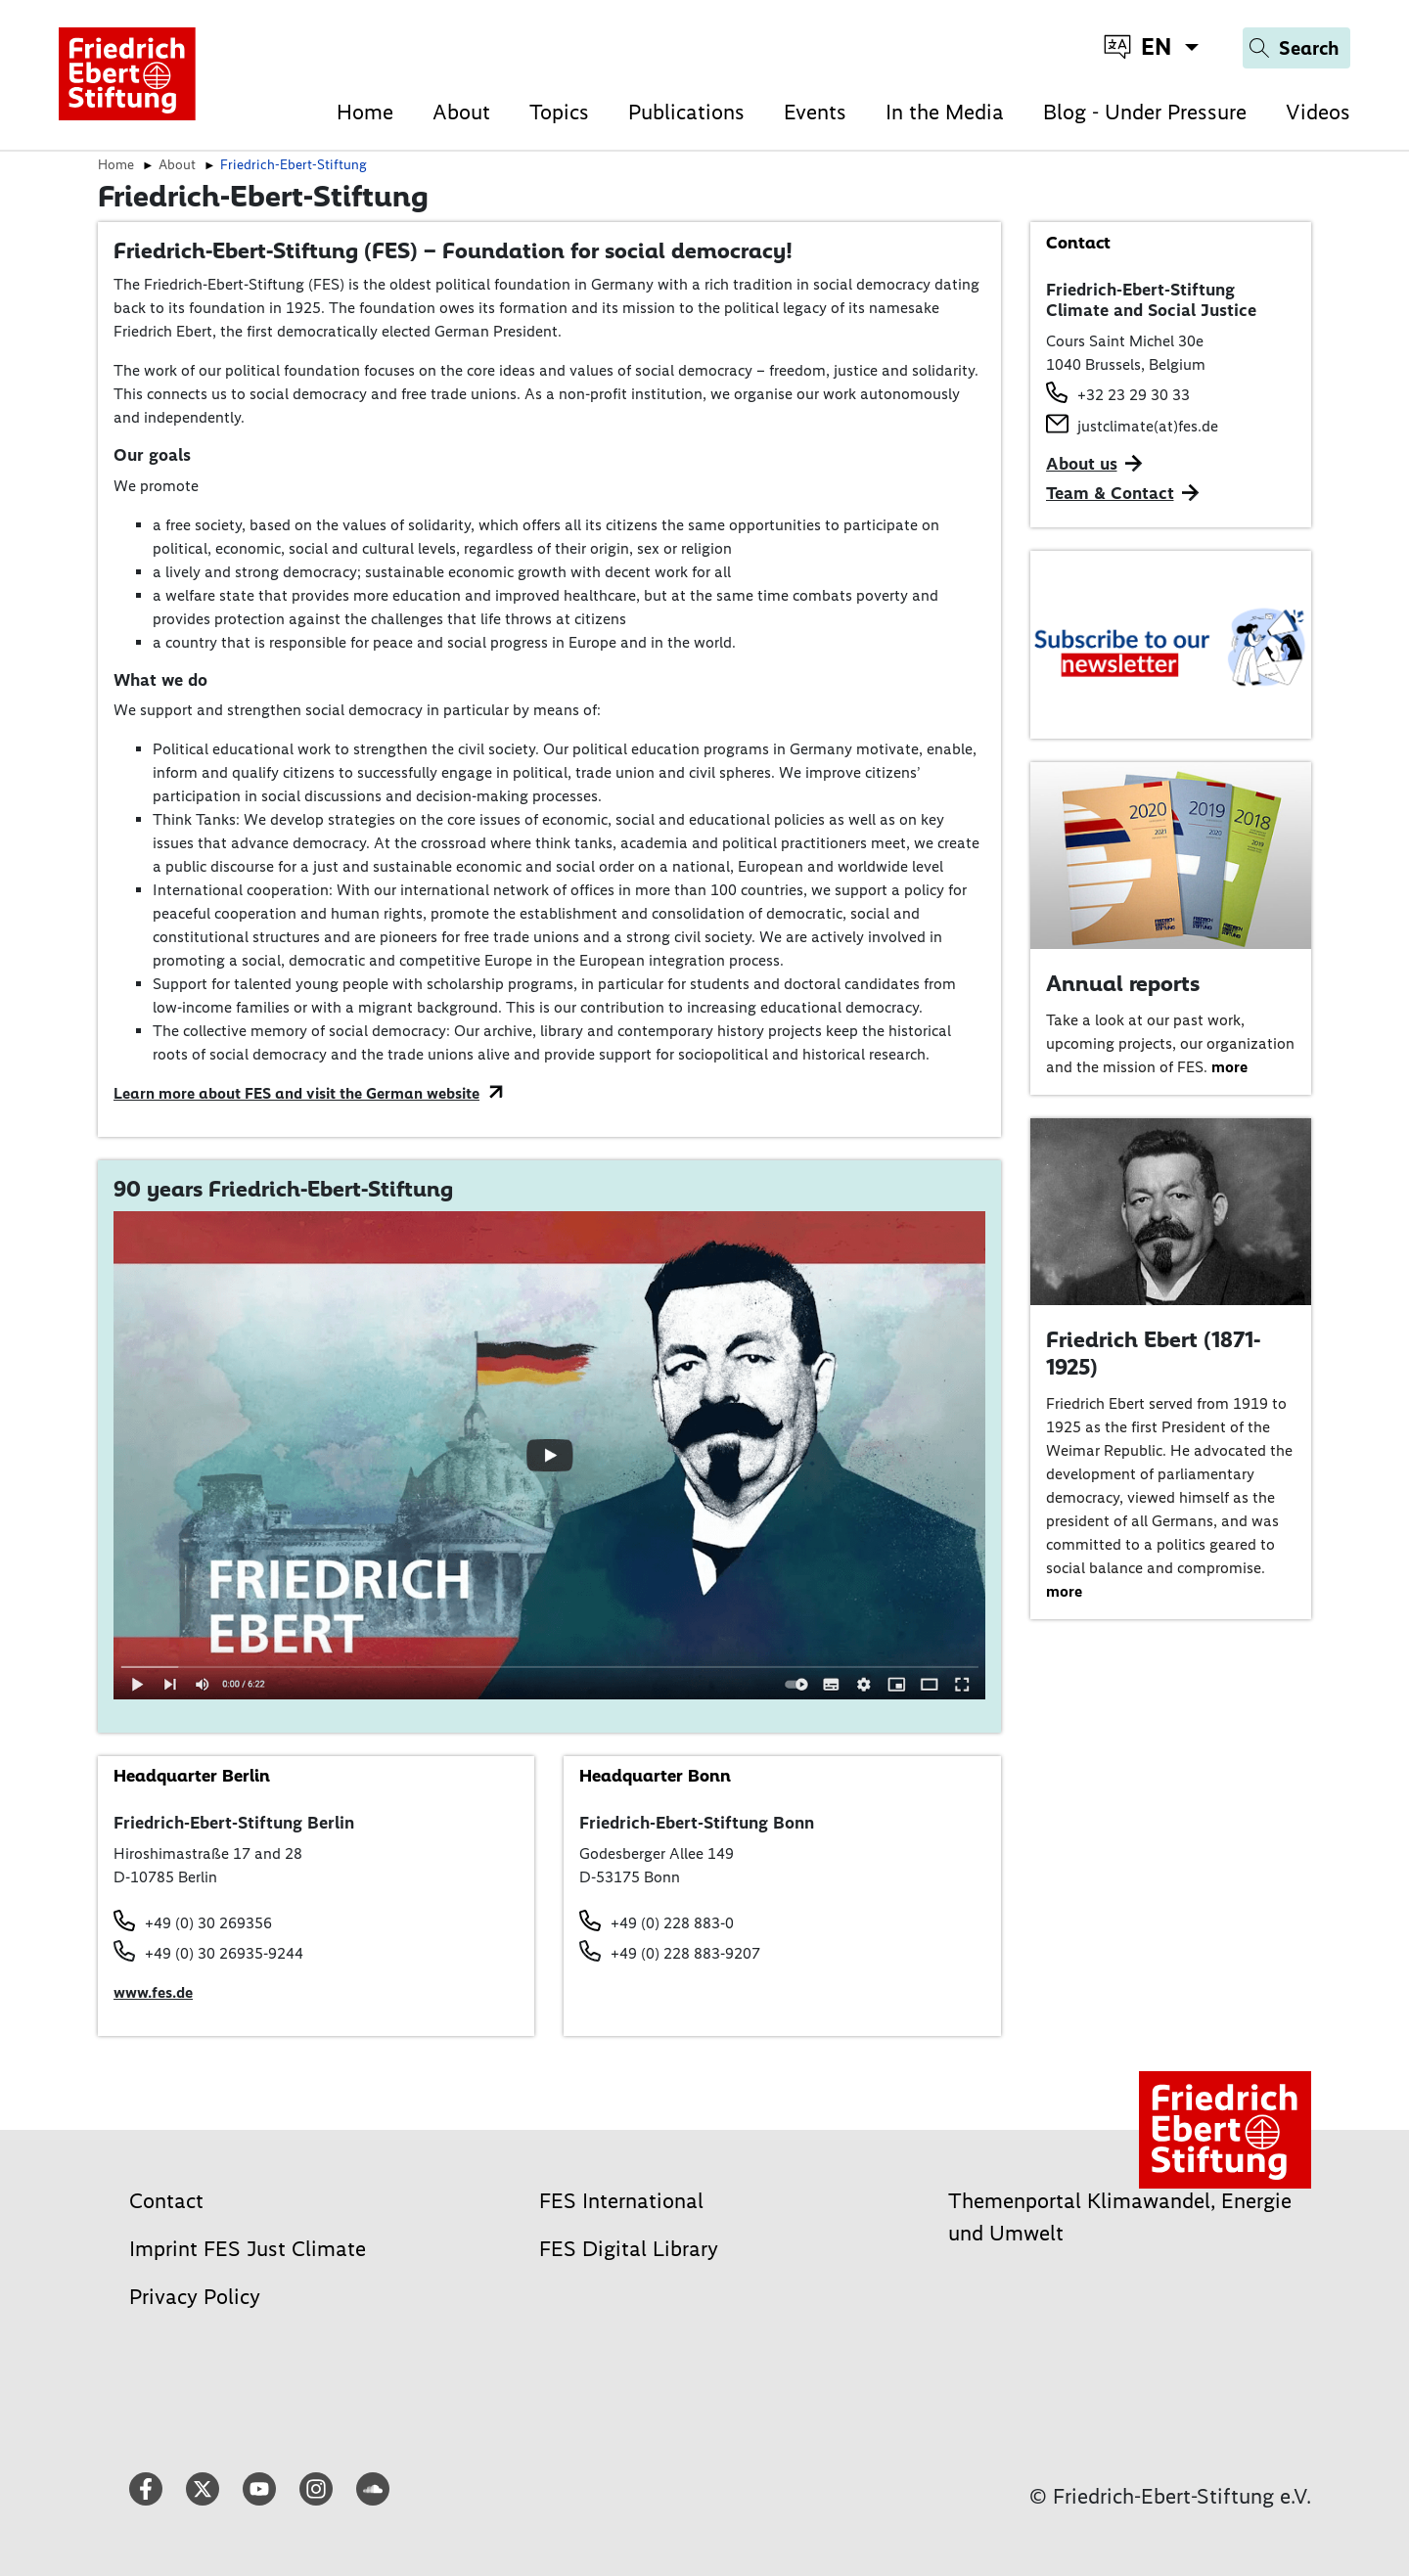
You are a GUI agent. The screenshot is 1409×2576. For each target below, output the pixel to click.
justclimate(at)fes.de (1147, 426)
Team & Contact (1110, 493)
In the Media (945, 112)
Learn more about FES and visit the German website (296, 1093)
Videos (1318, 112)
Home (365, 112)
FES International (621, 2201)
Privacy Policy (194, 2296)
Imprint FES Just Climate (247, 2249)
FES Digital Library (628, 2249)
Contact (166, 2201)
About (461, 112)
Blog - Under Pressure (1145, 112)
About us (1081, 464)
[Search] (1296, 47)
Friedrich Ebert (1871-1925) (1153, 1353)
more (1229, 1067)
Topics (559, 112)
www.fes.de (153, 1992)
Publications (686, 112)
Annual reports (1123, 983)
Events (815, 112)
